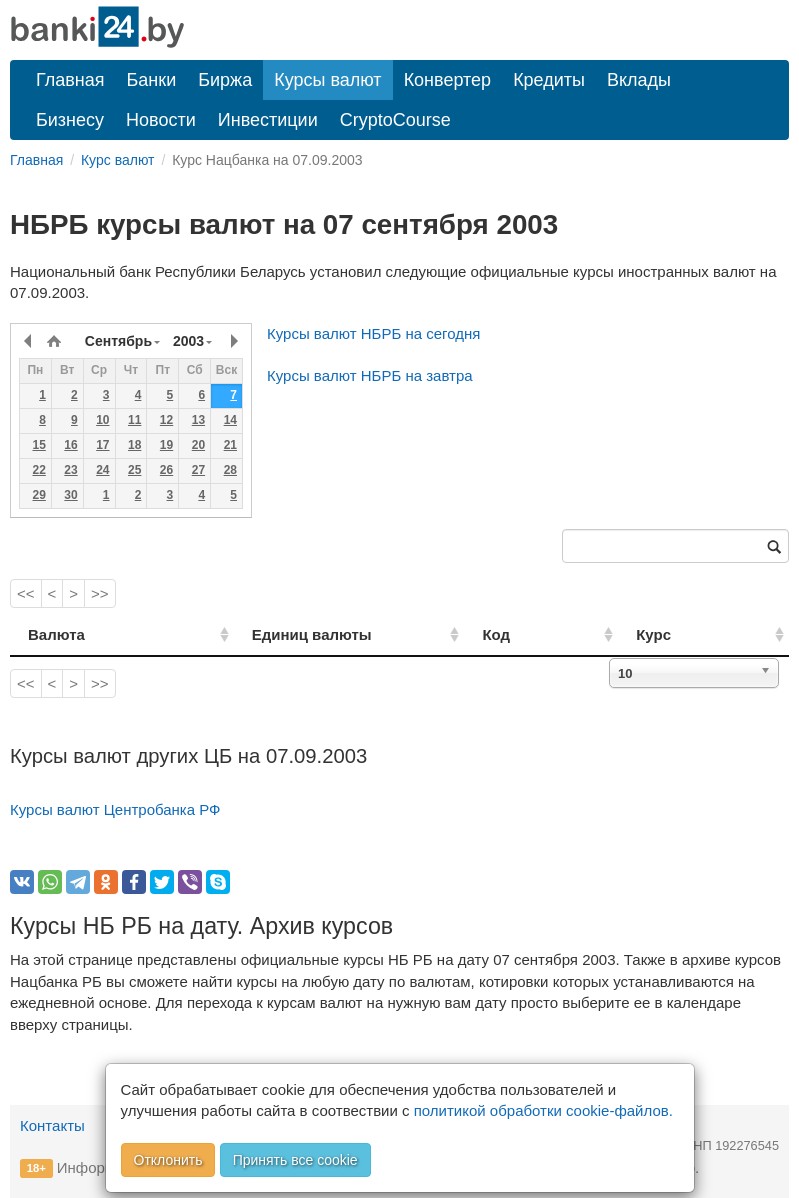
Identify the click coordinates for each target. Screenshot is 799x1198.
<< (26, 593)
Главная (70, 80)
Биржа (225, 80)
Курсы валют (327, 80)
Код (547, 634)
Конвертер (448, 80)
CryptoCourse (395, 120)
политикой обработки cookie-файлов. (543, 1110)
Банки (152, 80)
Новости (161, 120)
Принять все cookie (295, 1160)
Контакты (52, 1125)
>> (100, 593)
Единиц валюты (277, 634)
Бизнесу (70, 120)
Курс (680, 634)
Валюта (56, 634)
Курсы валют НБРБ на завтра (370, 375)
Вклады (639, 80)
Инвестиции (268, 120)
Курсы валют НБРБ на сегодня (373, 333)
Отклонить (168, 1160)
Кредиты (549, 80)
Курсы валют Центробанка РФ (115, 809)
